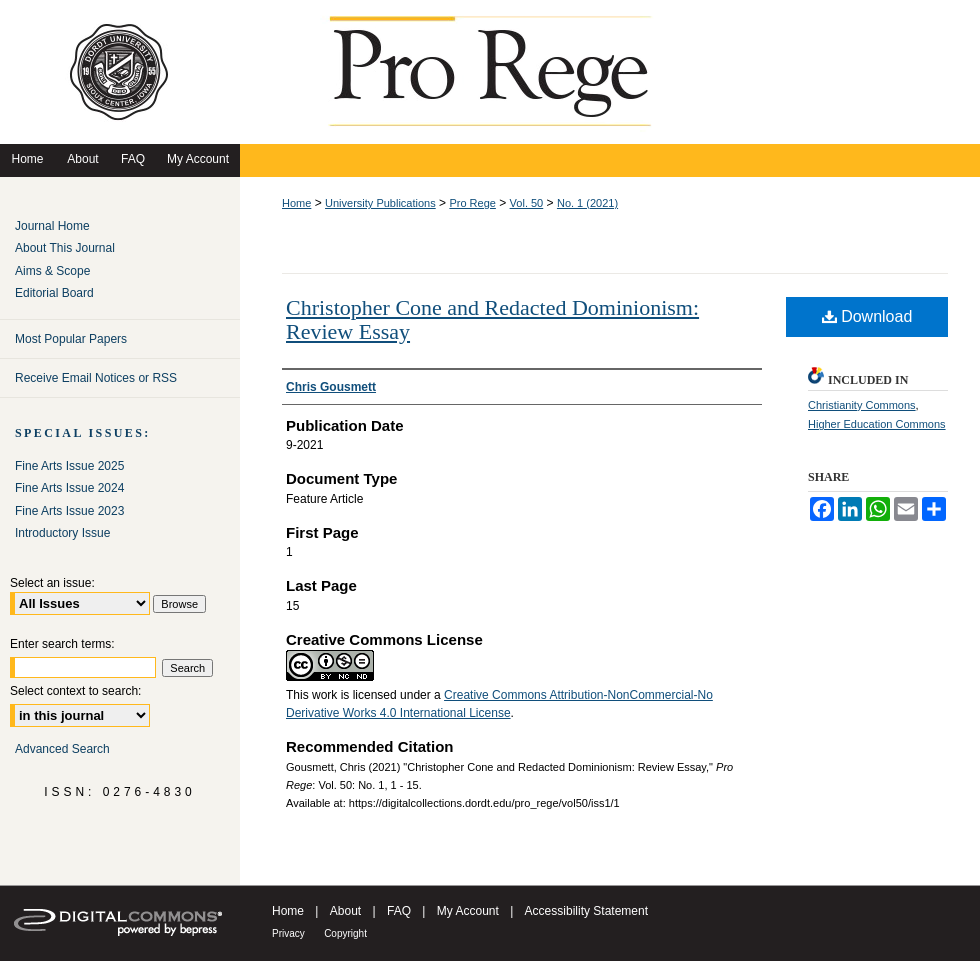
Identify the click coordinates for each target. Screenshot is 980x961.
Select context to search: (75, 691)
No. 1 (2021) (587, 203)
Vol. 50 (527, 203)
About (345, 911)
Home (296, 203)
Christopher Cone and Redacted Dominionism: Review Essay (492, 319)
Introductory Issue (62, 533)
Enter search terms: (62, 644)
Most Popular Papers (71, 339)
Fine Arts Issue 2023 (69, 511)
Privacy (288, 933)
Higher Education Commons (877, 424)
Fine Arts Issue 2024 (69, 488)
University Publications (380, 203)
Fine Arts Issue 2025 (69, 466)
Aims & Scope (52, 271)
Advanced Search (62, 749)
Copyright (345, 933)
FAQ (399, 911)
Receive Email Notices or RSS (96, 378)
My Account (468, 911)
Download (867, 316)
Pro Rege (472, 203)
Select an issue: (52, 583)
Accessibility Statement (586, 911)
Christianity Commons (862, 405)
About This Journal (65, 248)
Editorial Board (54, 293)
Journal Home (52, 226)
